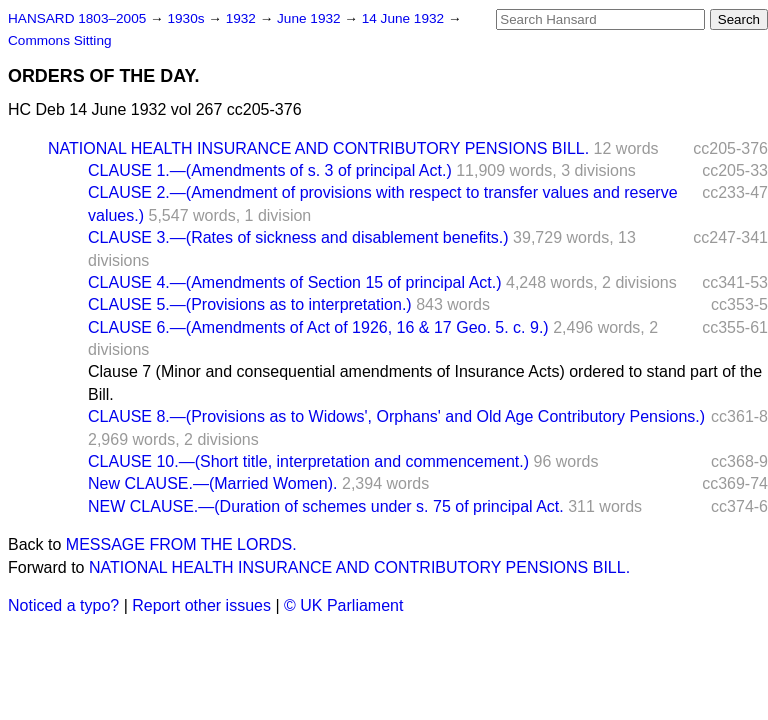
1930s (187, 18)
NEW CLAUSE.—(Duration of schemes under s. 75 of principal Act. (326, 506)
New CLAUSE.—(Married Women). (213, 483)
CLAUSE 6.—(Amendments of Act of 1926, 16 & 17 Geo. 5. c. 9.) (318, 327)
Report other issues (201, 605)
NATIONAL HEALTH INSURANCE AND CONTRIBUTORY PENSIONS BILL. (318, 148)
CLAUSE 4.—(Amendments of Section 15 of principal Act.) (295, 282)
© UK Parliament (343, 605)
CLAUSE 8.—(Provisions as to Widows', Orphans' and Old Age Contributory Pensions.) (396, 416)
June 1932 (310, 18)
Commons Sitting (60, 40)
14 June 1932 (405, 18)
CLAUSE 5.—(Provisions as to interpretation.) (250, 304)
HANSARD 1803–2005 (77, 18)
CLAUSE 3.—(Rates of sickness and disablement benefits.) (298, 237)
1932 (243, 18)
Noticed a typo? (63, 605)
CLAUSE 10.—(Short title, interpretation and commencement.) (308, 461)
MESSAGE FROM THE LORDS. (181, 544)
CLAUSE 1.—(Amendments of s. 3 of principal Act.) (270, 170)
